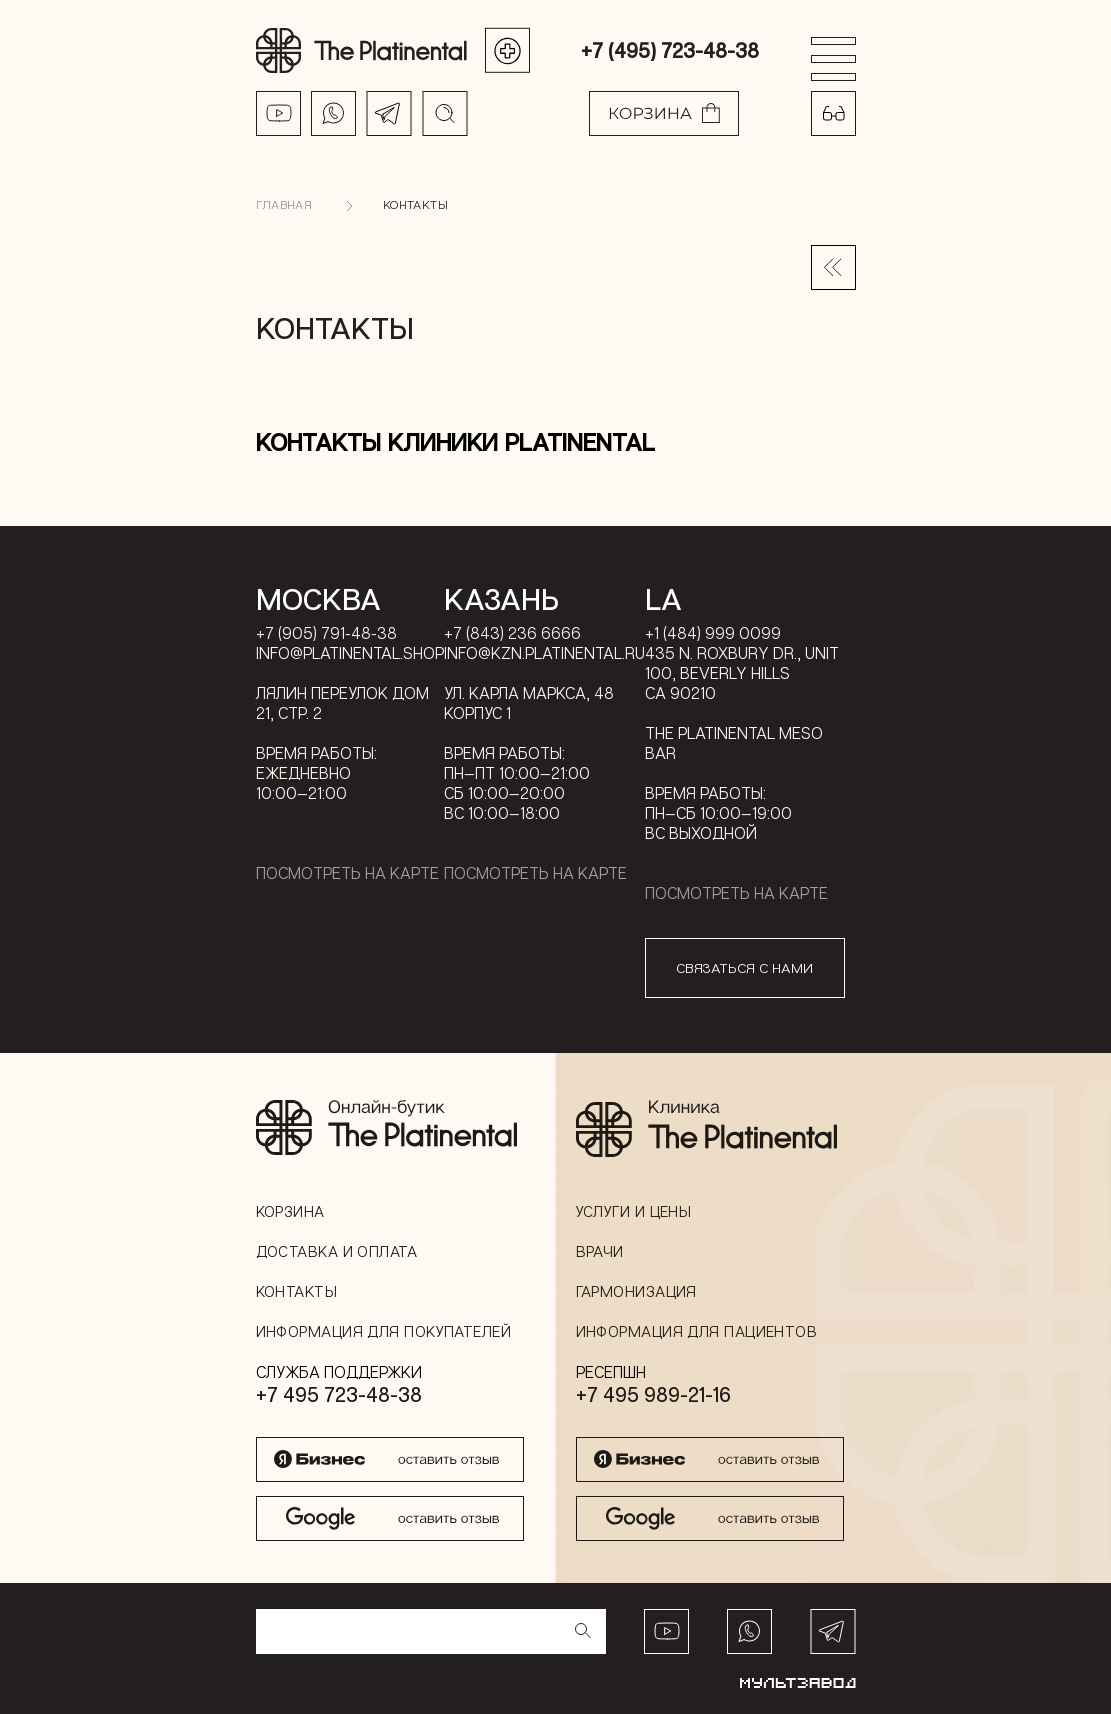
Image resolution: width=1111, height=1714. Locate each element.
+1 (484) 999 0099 (713, 633)
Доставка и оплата (337, 1251)
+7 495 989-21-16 (653, 1394)
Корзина (290, 1211)
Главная (284, 204)
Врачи (600, 1251)
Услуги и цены (634, 1211)
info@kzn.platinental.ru (544, 653)
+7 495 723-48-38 (339, 1394)
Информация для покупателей (384, 1331)
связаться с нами (744, 967)
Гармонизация (636, 1291)
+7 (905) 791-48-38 (326, 633)
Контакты (415, 204)
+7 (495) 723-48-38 (670, 50)
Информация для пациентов (697, 1331)
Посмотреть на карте (347, 873)
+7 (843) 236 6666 (512, 633)
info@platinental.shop (350, 653)
